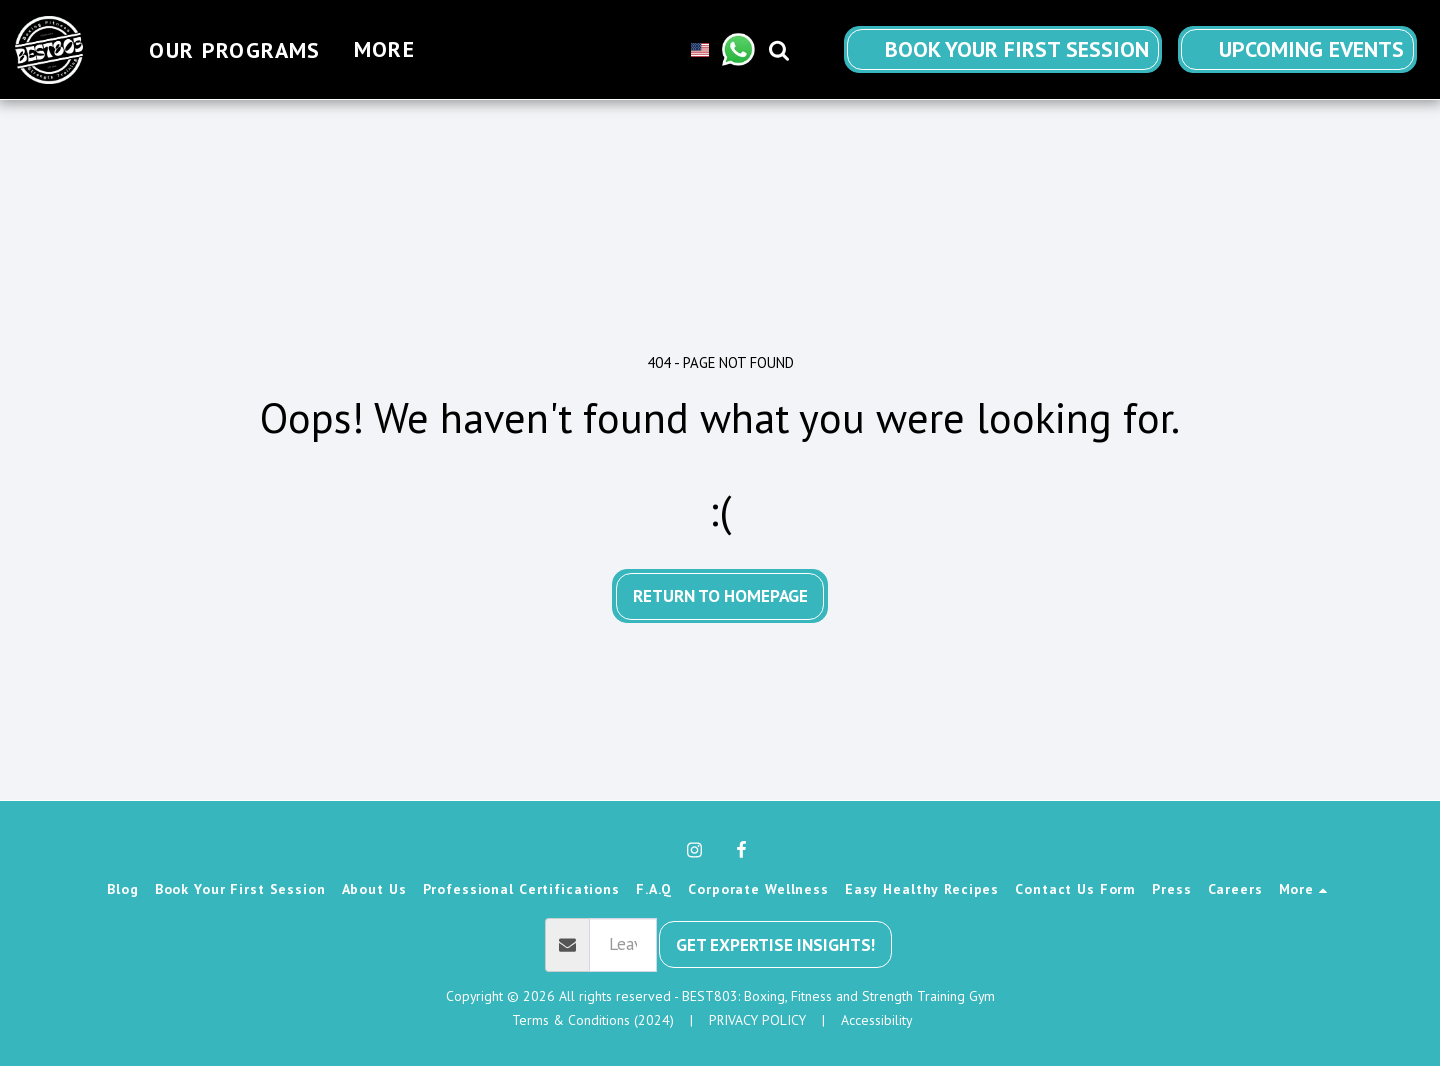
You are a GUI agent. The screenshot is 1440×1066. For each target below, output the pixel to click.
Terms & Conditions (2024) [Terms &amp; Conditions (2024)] (593, 1020)
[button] (749, 49)
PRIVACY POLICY (757, 1020)
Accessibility (876, 1020)
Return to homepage (720, 595)
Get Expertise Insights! (775, 944)
